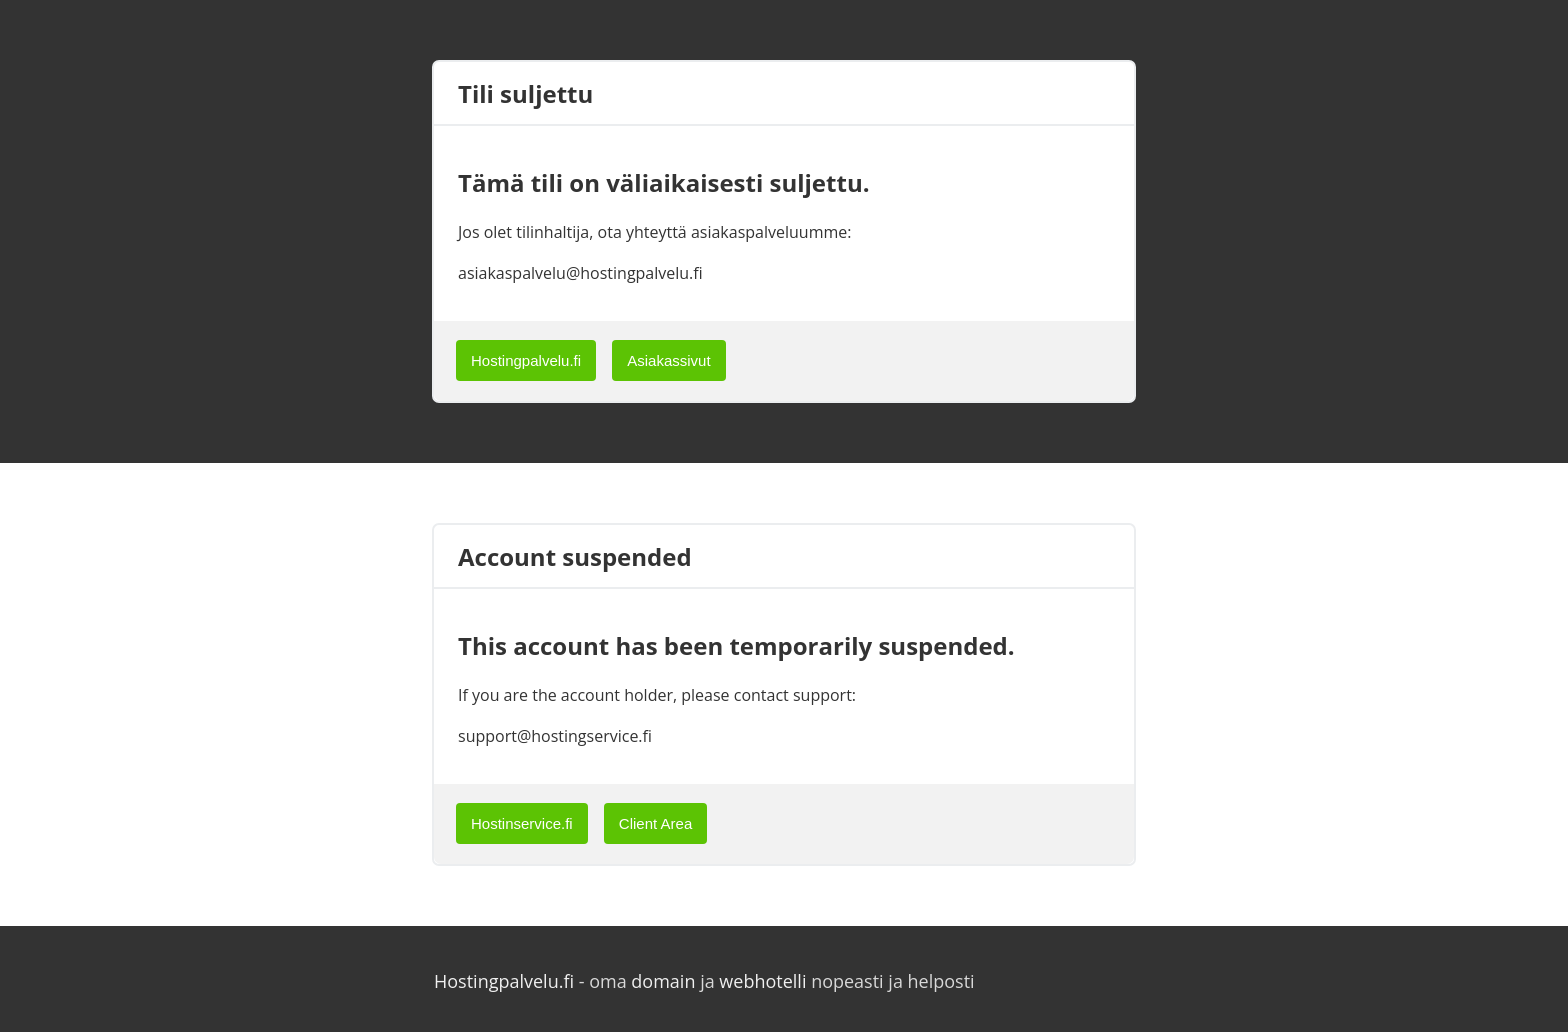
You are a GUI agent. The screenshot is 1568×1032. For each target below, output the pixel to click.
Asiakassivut (668, 360)
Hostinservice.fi (522, 823)
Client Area (655, 823)
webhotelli (762, 981)
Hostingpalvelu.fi (526, 360)
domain (663, 981)
